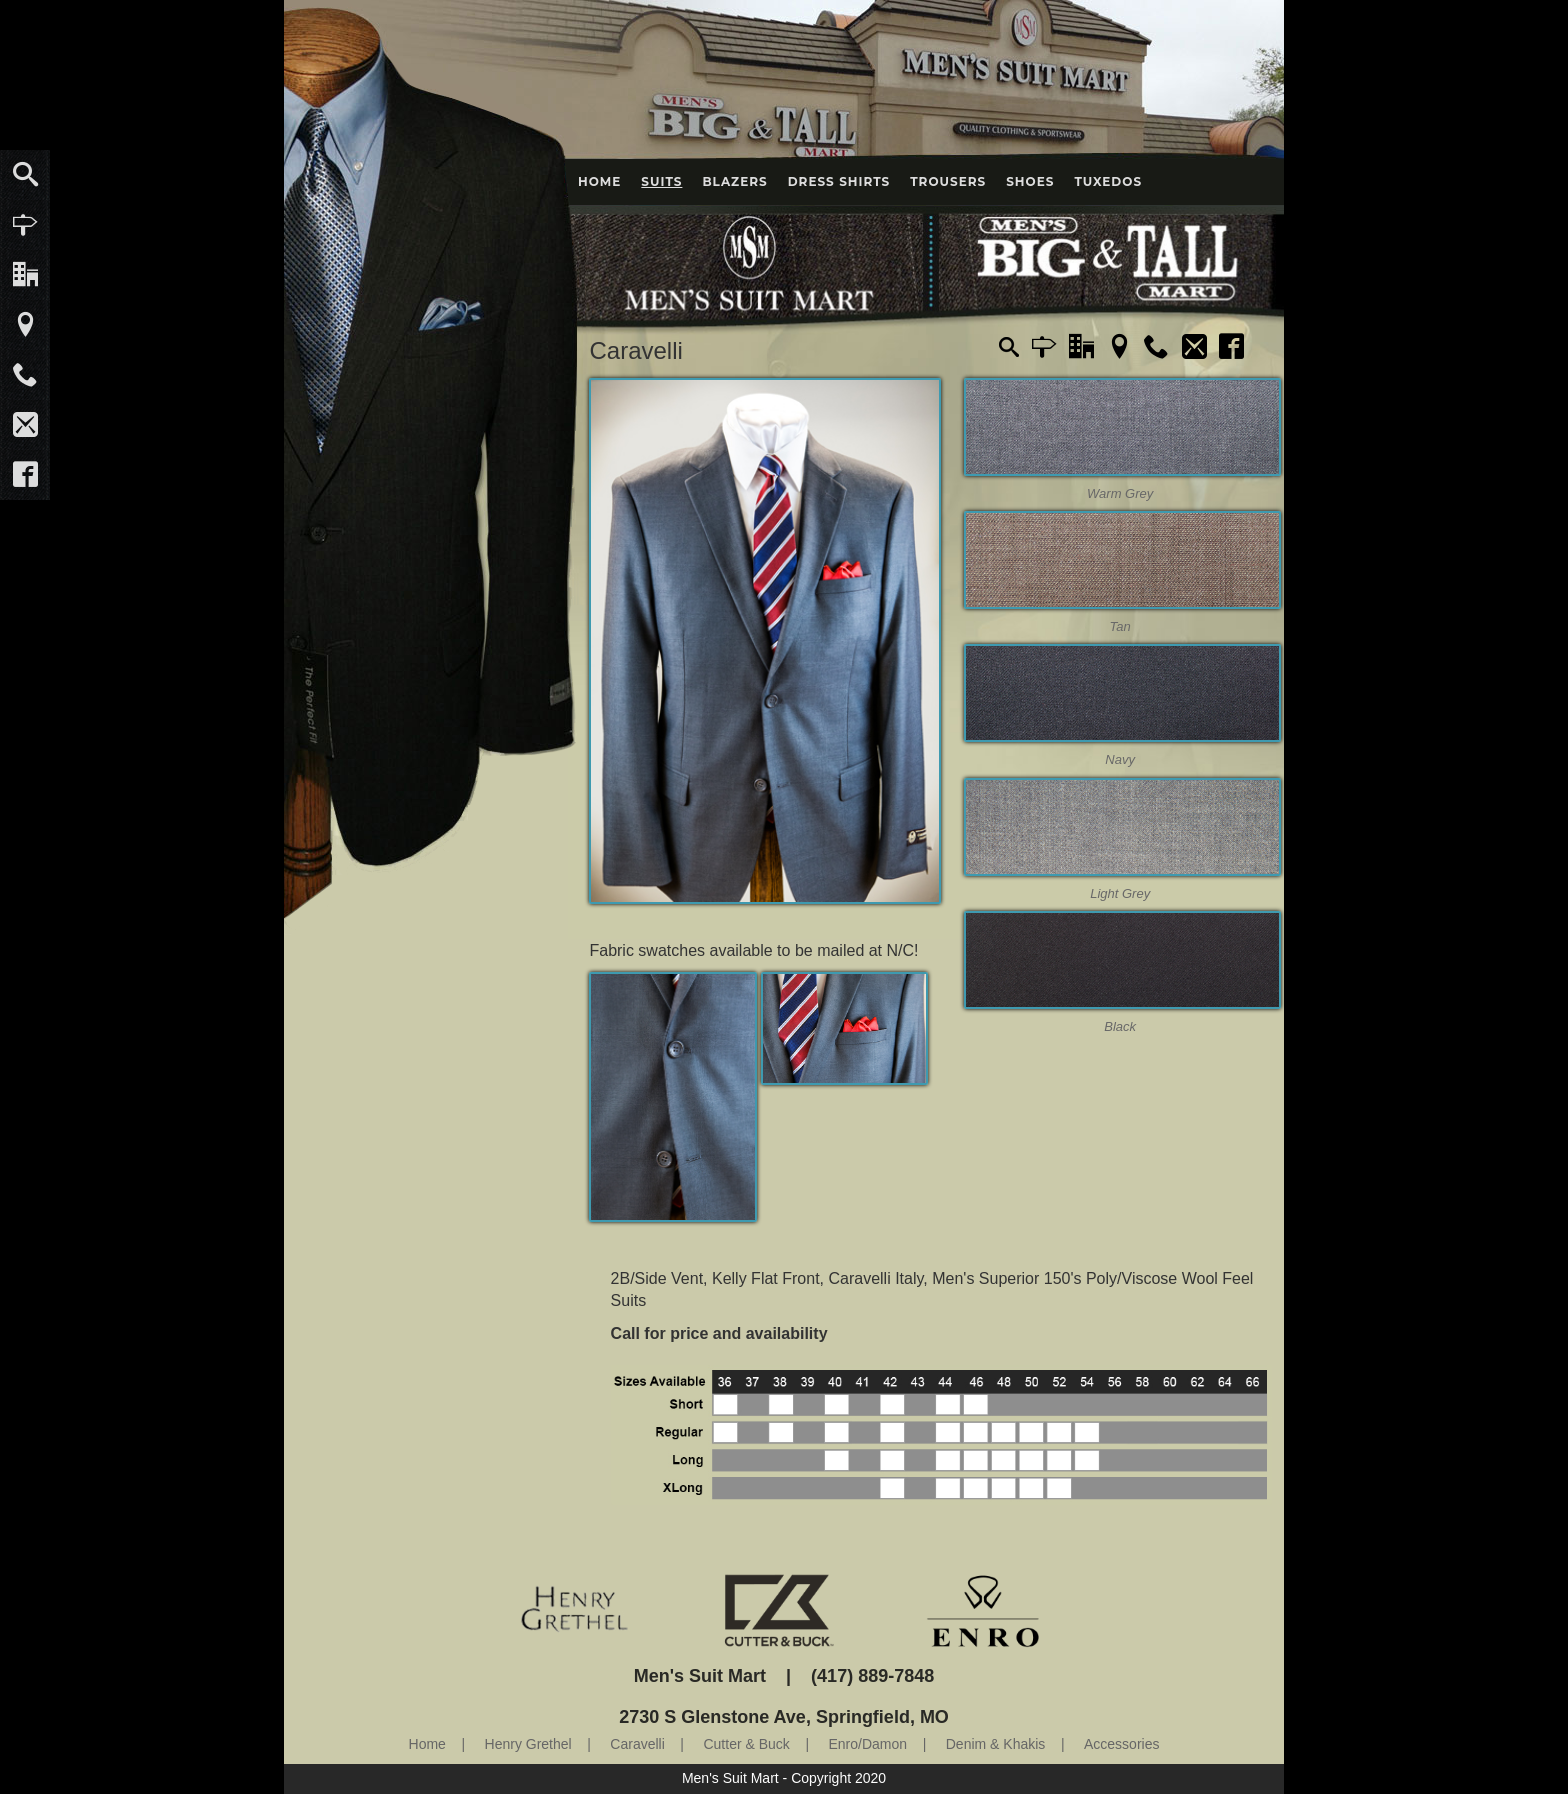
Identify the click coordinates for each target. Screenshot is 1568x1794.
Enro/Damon (868, 1744)
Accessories (1121, 1744)
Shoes (1030, 181)
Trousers (948, 181)
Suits (661, 181)
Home (599, 181)
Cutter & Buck (746, 1744)
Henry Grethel (528, 1744)
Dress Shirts (839, 181)
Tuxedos (1108, 181)
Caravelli (637, 1744)
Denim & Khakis (996, 1744)
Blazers (734, 181)
